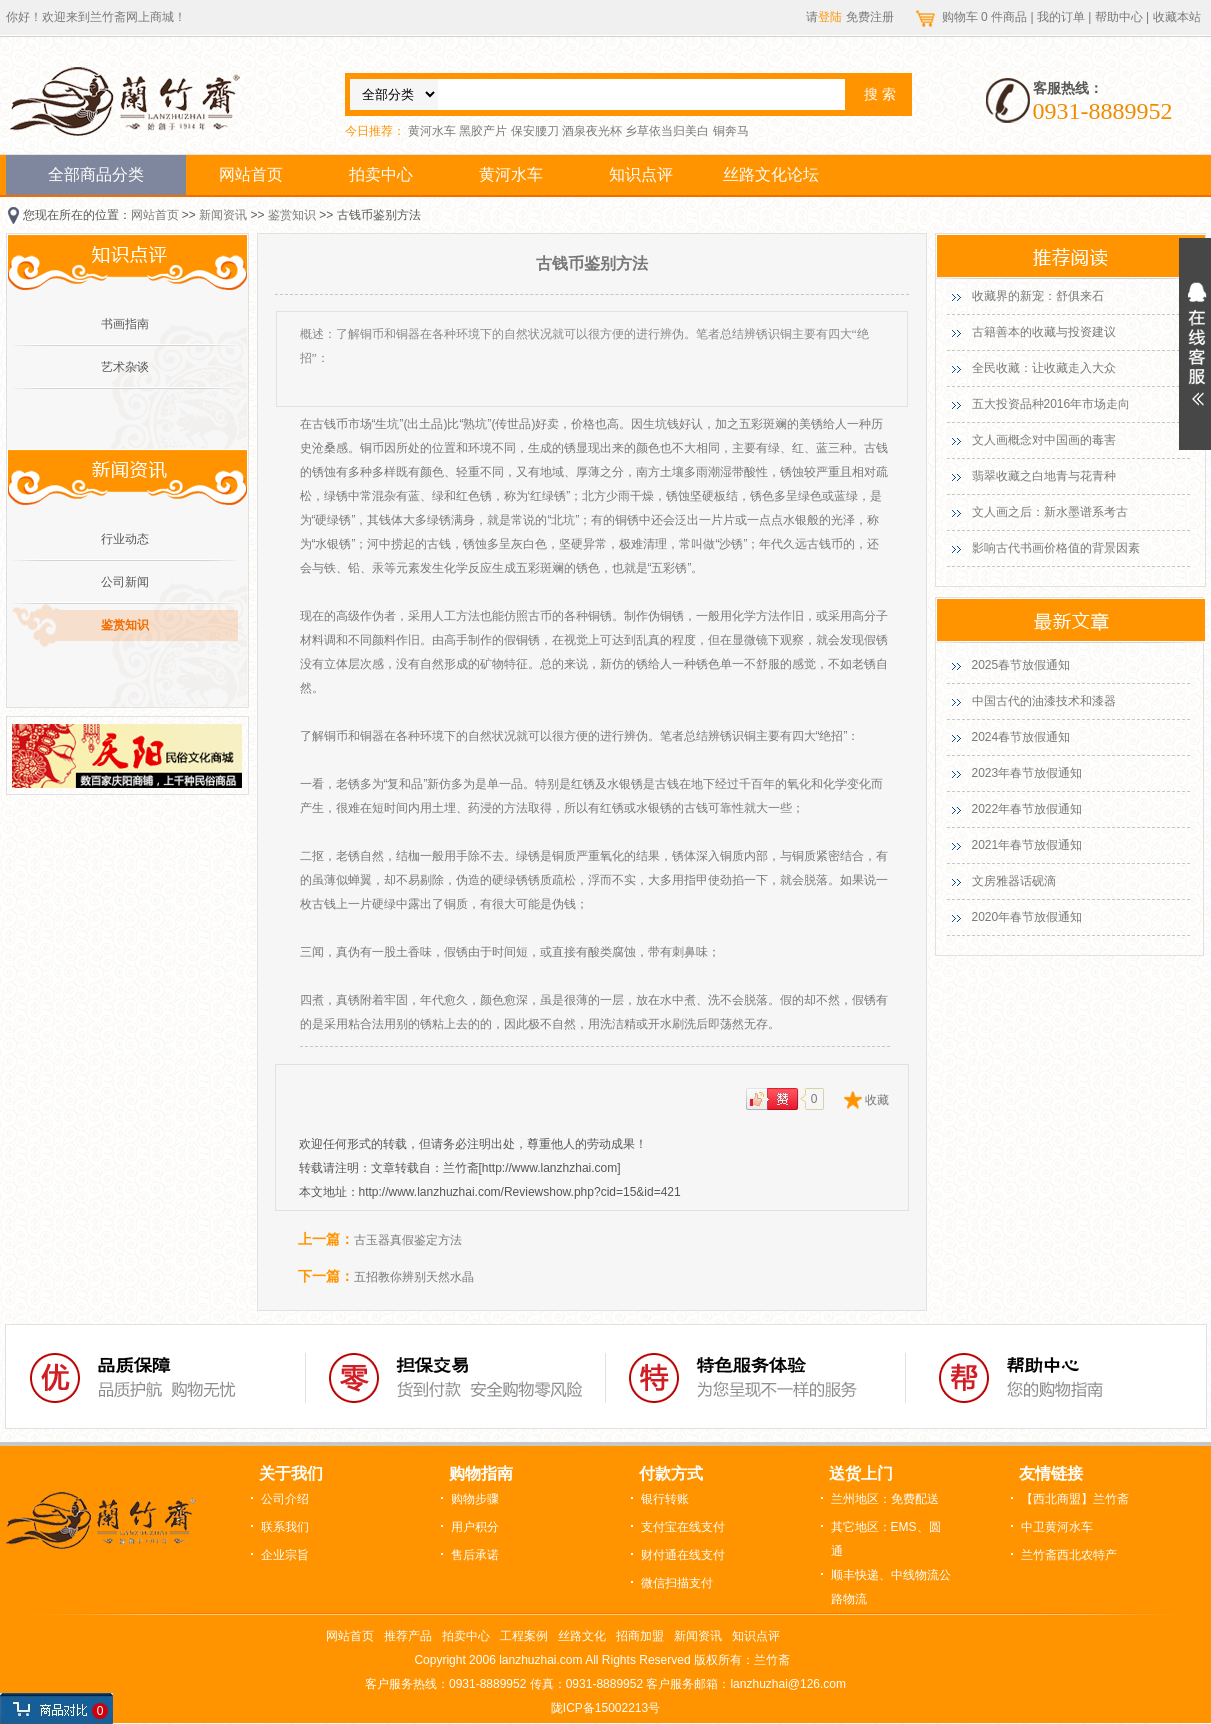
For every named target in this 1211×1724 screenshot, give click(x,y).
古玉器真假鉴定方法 (408, 1240)
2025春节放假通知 (1021, 665)
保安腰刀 (535, 131)
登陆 (830, 17)
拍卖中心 (381, 174)
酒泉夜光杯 (592, 131)
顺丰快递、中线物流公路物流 (891, 1587)
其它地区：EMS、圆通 (886, 1539)
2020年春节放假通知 (1027, 917)
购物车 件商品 (986, 17)
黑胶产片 (483, 131)
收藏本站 (1177, 17)
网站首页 (251, 174)
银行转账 (665, 1499)
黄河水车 (432, 131)
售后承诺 (475, 1555)
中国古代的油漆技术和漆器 (1044, 701)
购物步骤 (475, 1499)
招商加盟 (640, 1636)
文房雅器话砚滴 (1014, 881)
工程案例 (524, 1636)
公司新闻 (125, 582)
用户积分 (475, 1527)
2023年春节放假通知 (1027, 773)
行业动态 (125, 539)
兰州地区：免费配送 (885, 1499)
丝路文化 (582, 1636)
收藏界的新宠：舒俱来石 (1038, 296)
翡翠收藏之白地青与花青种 (1044, 476)
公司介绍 (285, 1499)
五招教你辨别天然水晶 (414, 1277)
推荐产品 (408, 1636)
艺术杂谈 (125, 367)
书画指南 (125, 324)
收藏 (877, 1100)
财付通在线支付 (683, 1555)
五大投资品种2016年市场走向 (1051, 404)
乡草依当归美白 (667, 131)
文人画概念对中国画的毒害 (1044, 440)
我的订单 (1061, 17)
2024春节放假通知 (1021, 737)
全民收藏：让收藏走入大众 (1044, 368)
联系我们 (285, 1527)
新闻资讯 (223, 215)
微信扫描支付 (677, 1583)
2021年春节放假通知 (1027, 845)
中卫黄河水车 (1057, 1527)
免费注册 (870, 17)
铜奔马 (731, 131)
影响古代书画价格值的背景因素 (1056, 548)
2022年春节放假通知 (1027, 809)
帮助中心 (1119, 17)
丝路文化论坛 (771, 174)
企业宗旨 (285, 1555)
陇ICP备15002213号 (605, 1708)
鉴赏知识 (292, 215)
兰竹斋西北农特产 (1069, 1555)
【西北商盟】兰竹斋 (1075, 1499)
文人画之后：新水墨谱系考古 (1050, 512)
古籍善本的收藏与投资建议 (1044, 332)
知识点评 (641, 174)
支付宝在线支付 (683, 1527)
